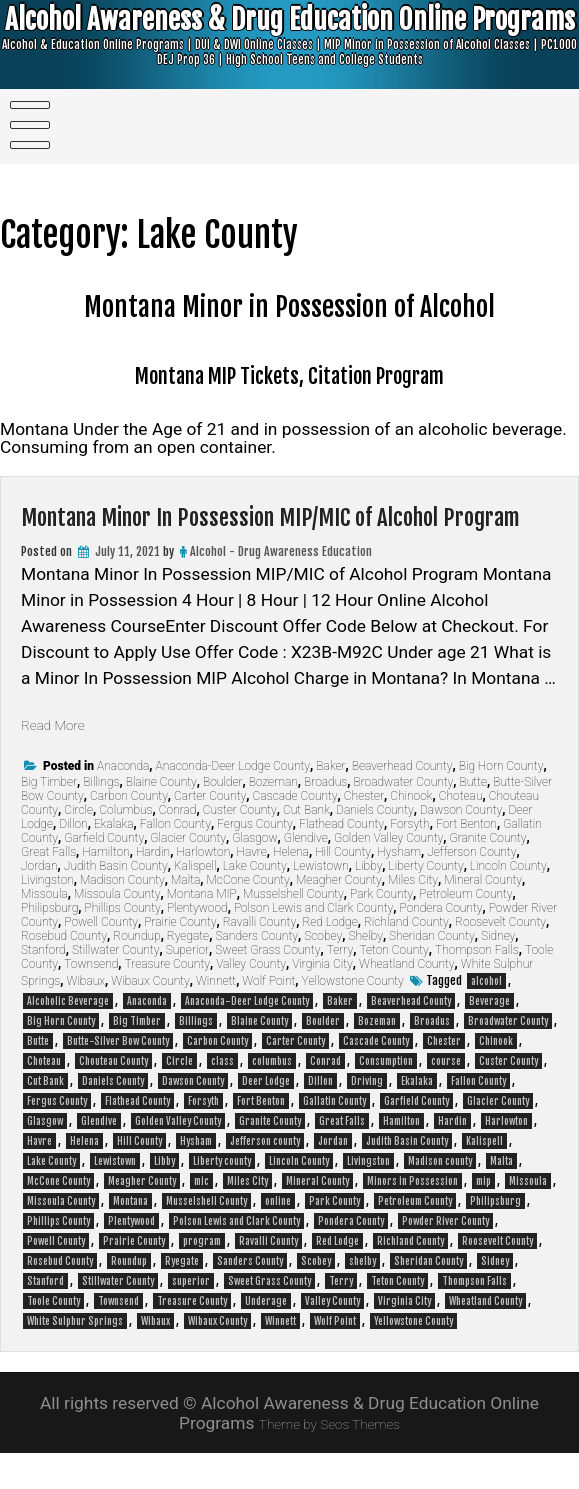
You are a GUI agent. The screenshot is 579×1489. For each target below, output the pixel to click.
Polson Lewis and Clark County (313, 944)
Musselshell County (293, 930)
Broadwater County (403, 818)
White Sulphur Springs (75, 1357)
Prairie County (180, 958)
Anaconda (123, 802)
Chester (364, 832)
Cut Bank (306, 846)
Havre (251, 888)
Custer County (240, 846)
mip (483, 1217)
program (202, 1277)
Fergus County (255, 860)
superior (191, 1317)
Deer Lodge (266, 1117)
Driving (367, 1117)
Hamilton (105, 888)
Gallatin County (334, 1137)
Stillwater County (116, 986)
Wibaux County (150, 1017)
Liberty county (222, 1197)
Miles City (413, 916)
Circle (78, 846)
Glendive (306, 874)
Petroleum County (465, 930)
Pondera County (441, 944)
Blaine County (161, 818)
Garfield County (104, 874)
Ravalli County (259, 958)
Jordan (39, 902)
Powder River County (445, 1257)
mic (201, 1217)
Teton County (393, 986)
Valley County (251, 1000)
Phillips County (123, 944)
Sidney (498, 972)
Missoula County (117, 930)
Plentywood (197, 944)
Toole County (53, 1337)
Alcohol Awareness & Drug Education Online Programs (289, 47)
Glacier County (188, 874)
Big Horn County (501, 802)
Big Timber (49, 818)
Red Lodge (329, 958)
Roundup (136, 972)
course (446, 1097)
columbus (272, 1097)
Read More (62, 760)
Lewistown (321, 902)
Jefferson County (471, 888)
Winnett (216, 1017)
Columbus (125, 846)
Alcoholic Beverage (68, 1037)
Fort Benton (466, 860)
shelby (362, 1297)
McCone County (248, 916)
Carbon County (129, 832)
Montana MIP (202, 930)
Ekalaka (114, 860)
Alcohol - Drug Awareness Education (281, 587)
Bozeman (273, 818)
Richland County (406, 958)
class (222, 1097)
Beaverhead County (402, 802)
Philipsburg (49, 944)
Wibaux (86, 1017)
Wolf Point (268, 1017)
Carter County (210, 832)
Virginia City (322, 1000)
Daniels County (375, 846)
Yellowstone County (353, 1017)
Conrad (178, 846)
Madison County (122, 916)
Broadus (325, 818)
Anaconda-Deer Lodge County (233, 802)
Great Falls (48, 888)
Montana (130, 1237)
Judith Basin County (116, 902)
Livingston (47, 916)
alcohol (486, 1017)
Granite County (487, 874)
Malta (185, 916)
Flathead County (341, 860)
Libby (368, 902)
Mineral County (483, 916)
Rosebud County (64, 972)
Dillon (73, 860)
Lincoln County (508, 902)
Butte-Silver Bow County (118, 1077)
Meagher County (339, 916)
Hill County (343, 888)
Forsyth (409, 860)
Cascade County (295, 832)
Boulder (223, 818)
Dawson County (461, 846)
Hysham (399, 888)
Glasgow (254, 874)
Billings (101, 818)
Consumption (386, 1097)
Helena (291, 888)
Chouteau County (113, 1097)
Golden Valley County (388, 874)
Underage (266, 1337)
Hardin (153, 888)
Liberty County (426, 902)
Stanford (43, 986)
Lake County (255, 902)
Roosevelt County (500, 958)
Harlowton (203, 888)
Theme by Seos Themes (330, 1459)
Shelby (365, 972)
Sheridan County (432, 972)
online (278, 1237)
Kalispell (195, 902)
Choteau (461, 832)
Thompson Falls (477, 986)
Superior (187, 986)
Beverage (489, 1037)
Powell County (101, 958)
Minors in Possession (412, 1217)
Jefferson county (265, 1177)
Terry (340, 986)
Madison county (440, 1197)
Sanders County (256, 972)
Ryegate (188, 972)
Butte (473, 818)
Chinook (411, 832)
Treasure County (167, 1000)
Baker (330, 802)
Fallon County (175, 860)
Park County (381, 930)
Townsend (91, 1000)
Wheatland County (406, 1000)
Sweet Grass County (267, 986)
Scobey (323, 972)
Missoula (44, 930)
